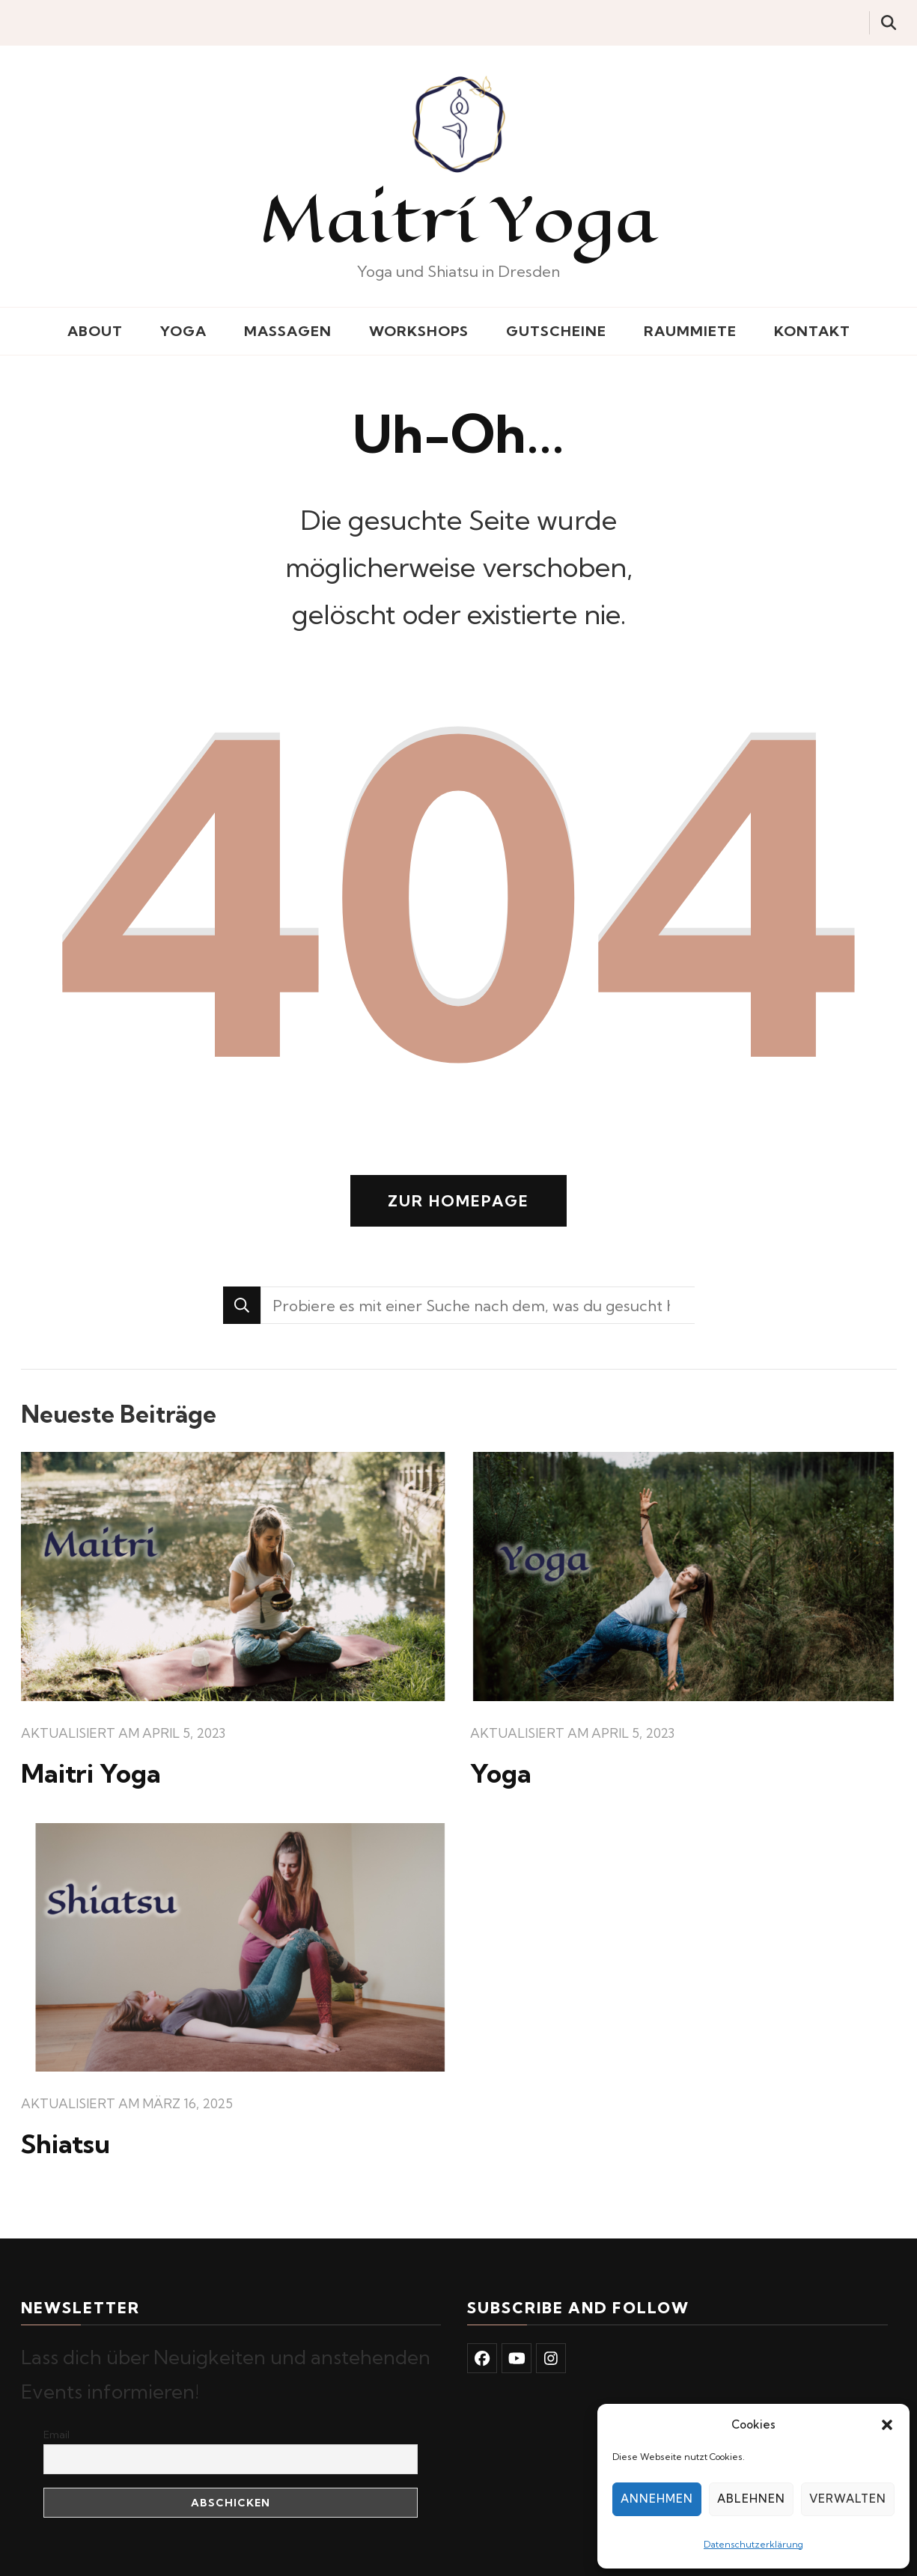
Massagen (288, 331)
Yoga (183, 331)
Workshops (419, 331)
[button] (887, 2424)
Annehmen (657, 2498)
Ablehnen (751, 2498)
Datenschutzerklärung (753, 2544)
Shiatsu (65, 2144)
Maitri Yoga (91, 1773)
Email (56, 2434)
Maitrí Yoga (459, 219)
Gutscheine (556, 331)
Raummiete (690, 331)
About (95, 331)
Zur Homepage (458, 1200)
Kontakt (812, 331)
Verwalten (847, 2498)
